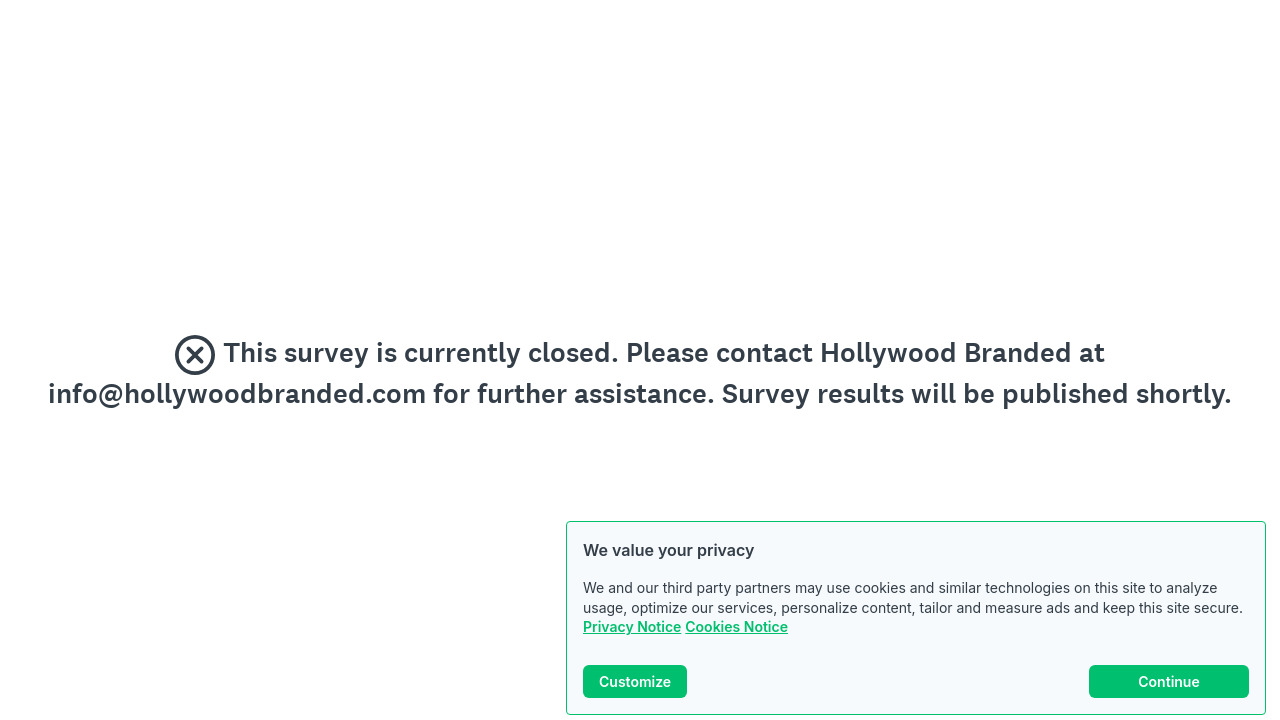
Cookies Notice (736, 626)
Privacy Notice (632, 626)
